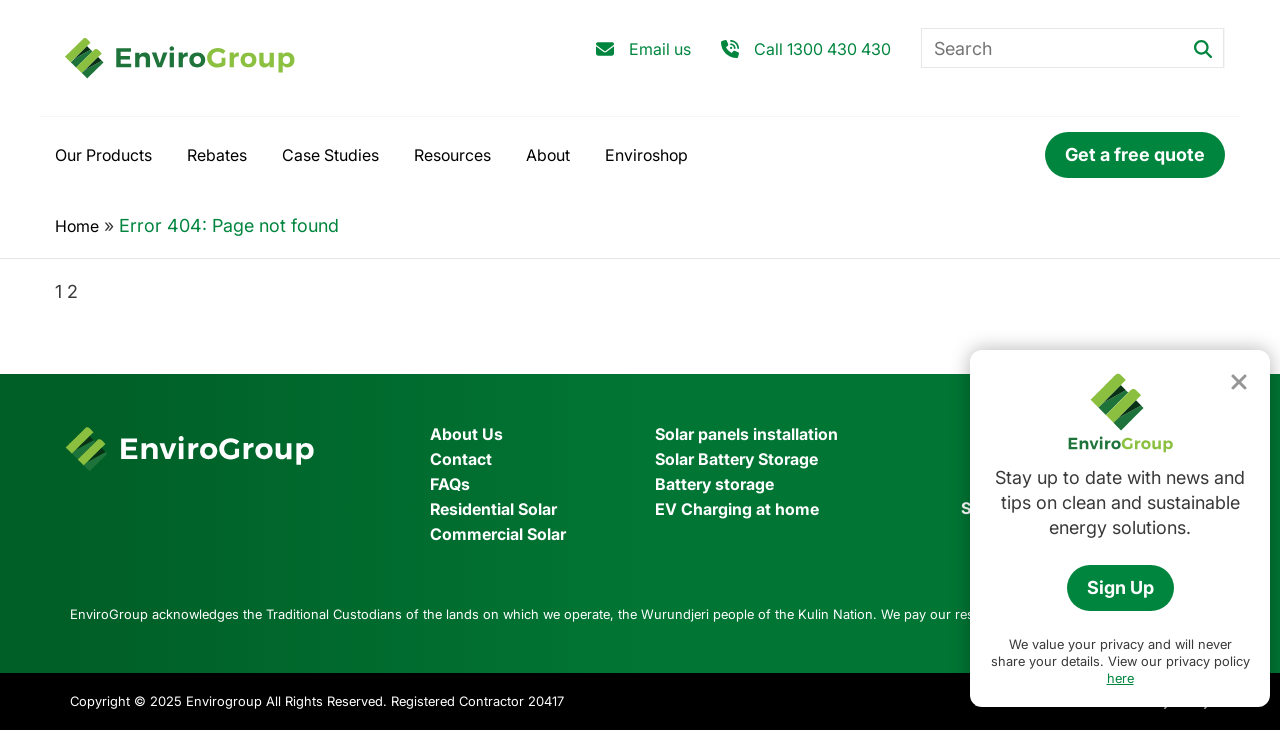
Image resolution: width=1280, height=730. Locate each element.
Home (77, 226)
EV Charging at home (737, 509)
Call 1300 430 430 (822, 49)
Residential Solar (493, 509)
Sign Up (1120, 587)
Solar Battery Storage (736, 459)
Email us (660, 49)
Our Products (103, 155)
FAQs (450, 484)
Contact (461, 459)
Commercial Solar (498, 534)
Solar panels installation (746, 434)
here (1120, 678)
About (548, 155)
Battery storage (714, 484)
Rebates (217, 155)
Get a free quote (1135, 154)
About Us (466, 434)
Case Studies (330, 155)
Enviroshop (646, 155)
